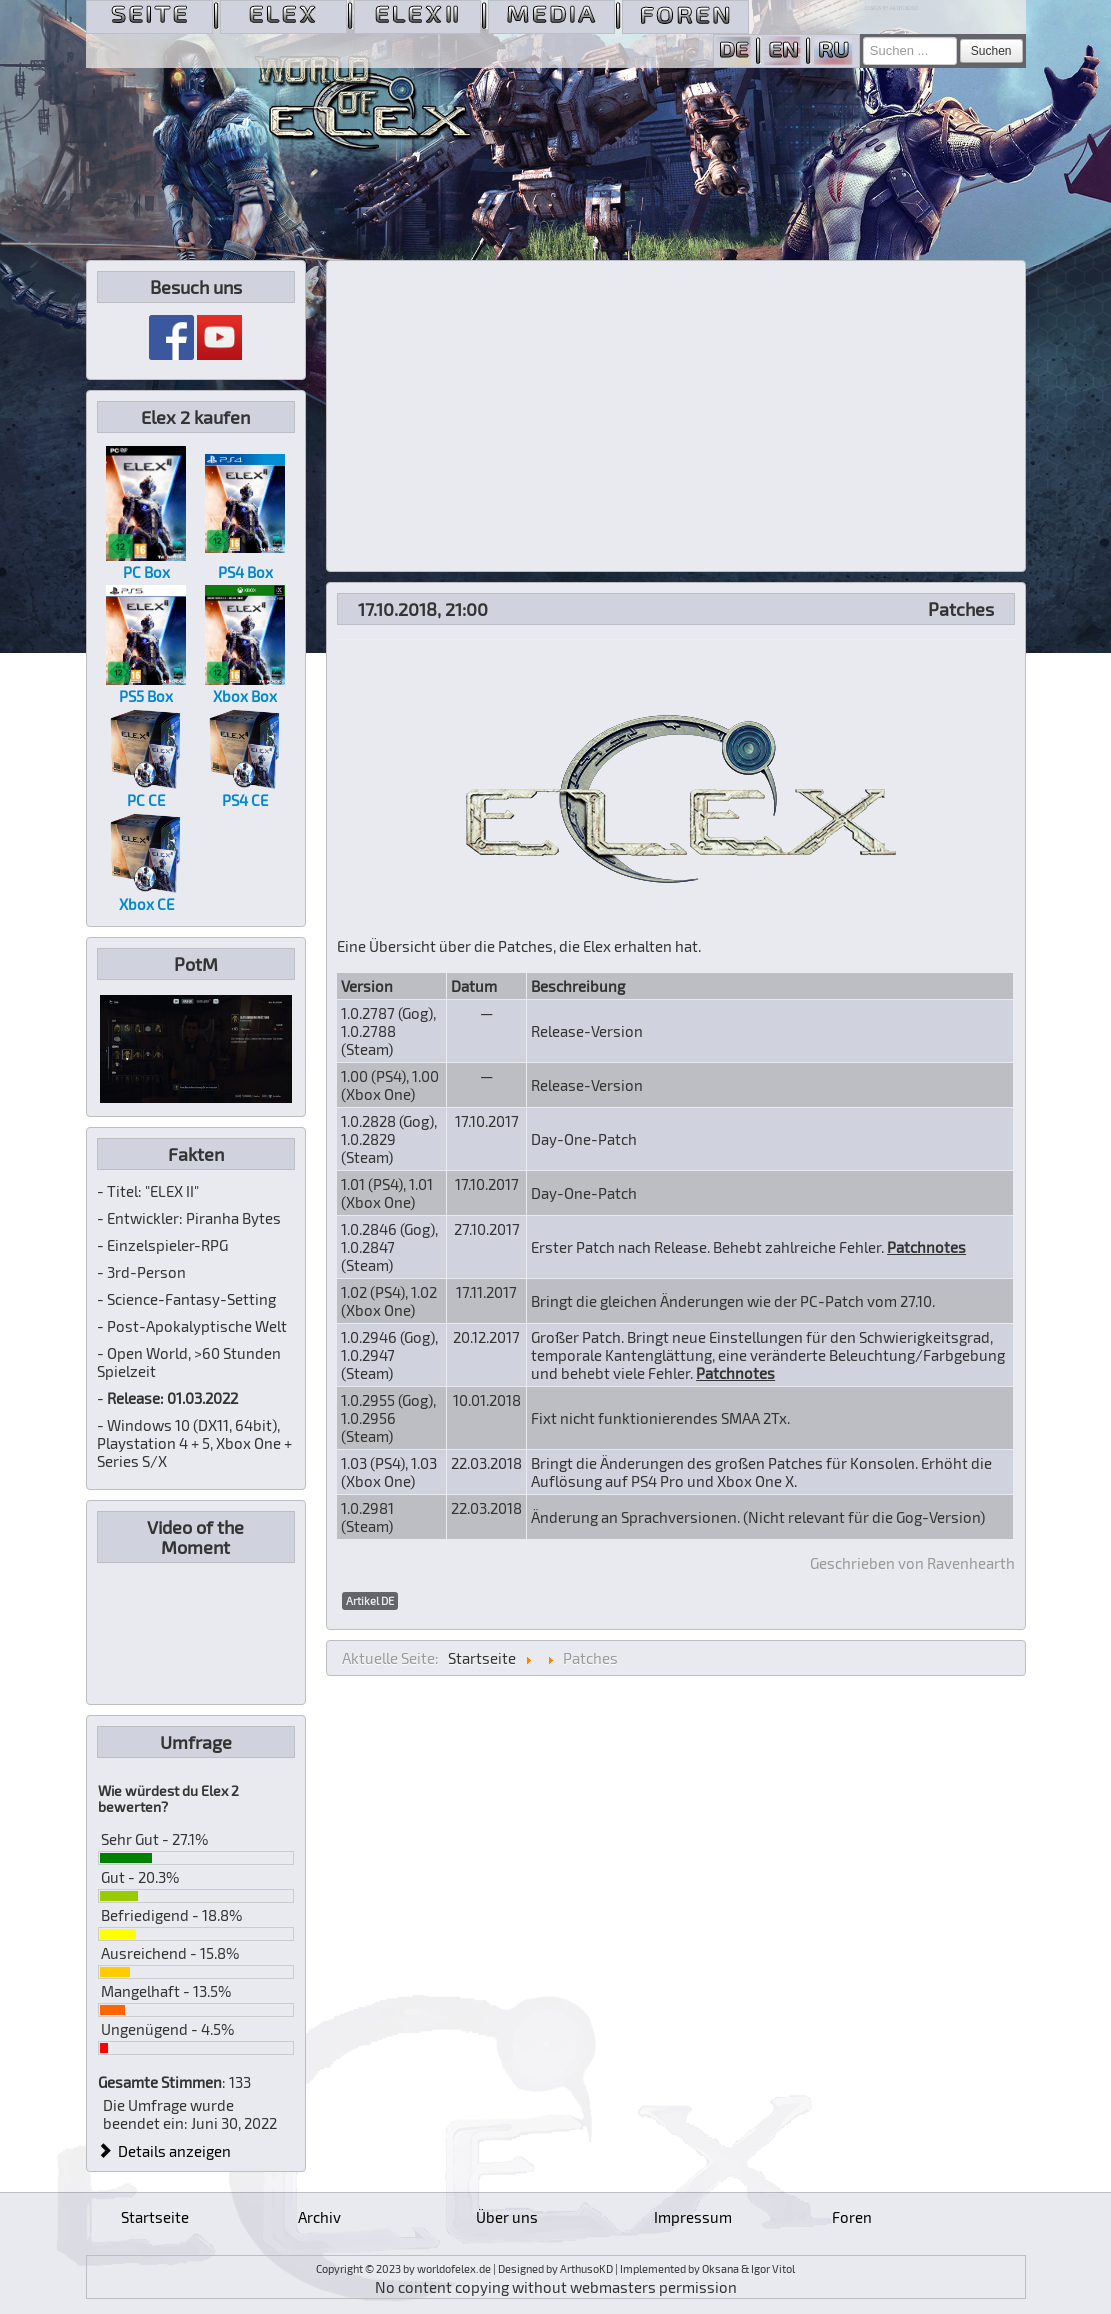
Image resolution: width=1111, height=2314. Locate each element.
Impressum (693, 2217)
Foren (852, 2217)
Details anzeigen (165, 2151)
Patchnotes (926, 1247)
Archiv (319, 2217)
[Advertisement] (676, 416)
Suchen (991, 51)
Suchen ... (863, 37)
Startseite (155, 2217)
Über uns (507, 2217)
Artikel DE (370, 1600)
